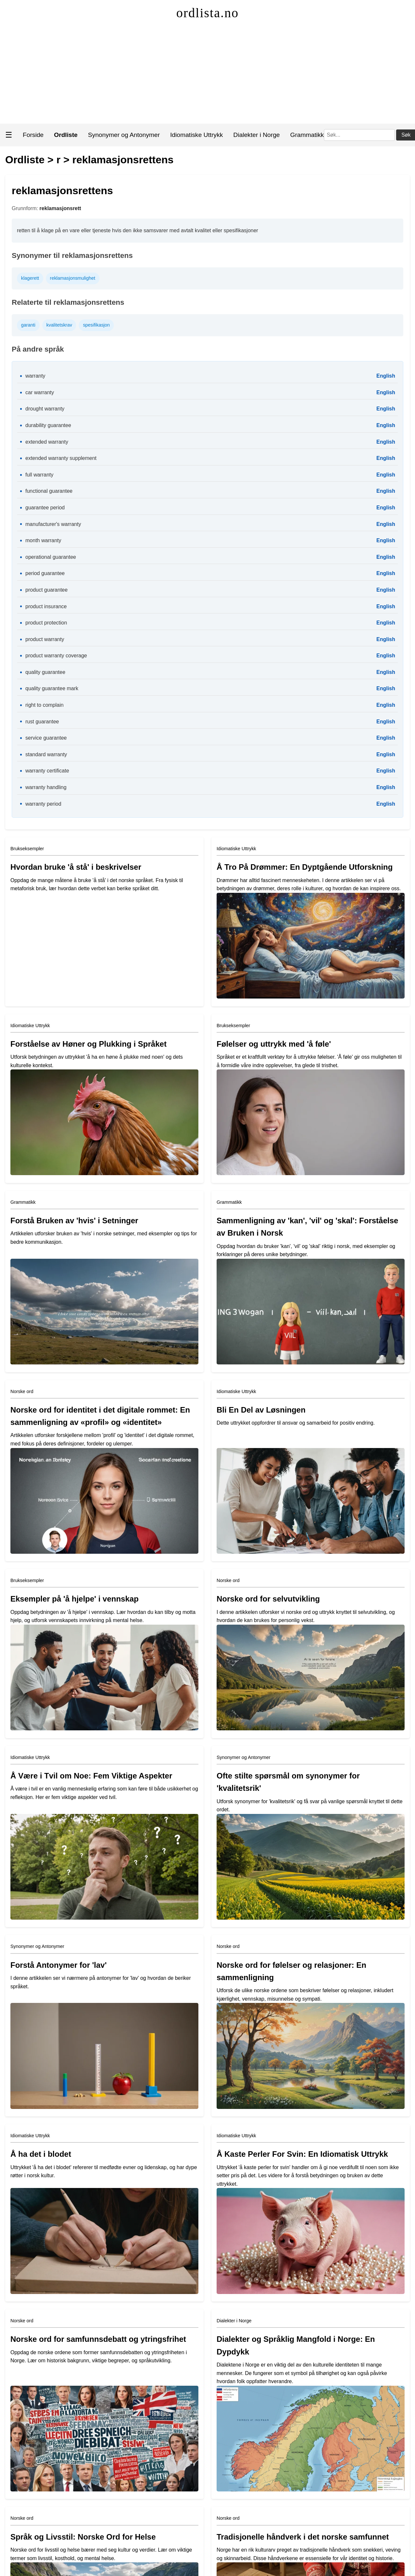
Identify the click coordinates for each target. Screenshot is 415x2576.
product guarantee (46, 590)
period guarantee (45, 573)
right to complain (44, 705)
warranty (35, 376)
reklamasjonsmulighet (72, 278)
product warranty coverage (56, 655)
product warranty (44, 639)
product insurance (46, 606)
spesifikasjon (96, 325)
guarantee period (45, 507)
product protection (46, 622)
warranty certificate (47, 770)
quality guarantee (45, 672)
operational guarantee (50, 557)
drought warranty (44, 408)
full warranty (39, 474)
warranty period (43, 804)
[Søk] (359, 135)
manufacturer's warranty (53, 524)
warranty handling (45, 787)
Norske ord (21, 1391)
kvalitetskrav (59, 325)
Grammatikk (307, 134)
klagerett (30, 278)
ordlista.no (207, 13)
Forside (33, 134)
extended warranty (46, 442)
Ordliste (25, 160)
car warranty (39, 392)
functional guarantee (49, 491)
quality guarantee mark (51, 688)
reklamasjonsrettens (122, 160)
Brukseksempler (27, 848)
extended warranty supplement (61, 458)
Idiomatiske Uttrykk (196, 134)
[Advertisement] (207, 74)
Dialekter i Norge (256, 134)
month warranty (43, 540)
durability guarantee (48, 425)
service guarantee (46, 738)
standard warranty (46, 754)
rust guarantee (42, 721)
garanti (28, 325)
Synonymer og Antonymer (124, 134)
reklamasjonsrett (60, 208)
